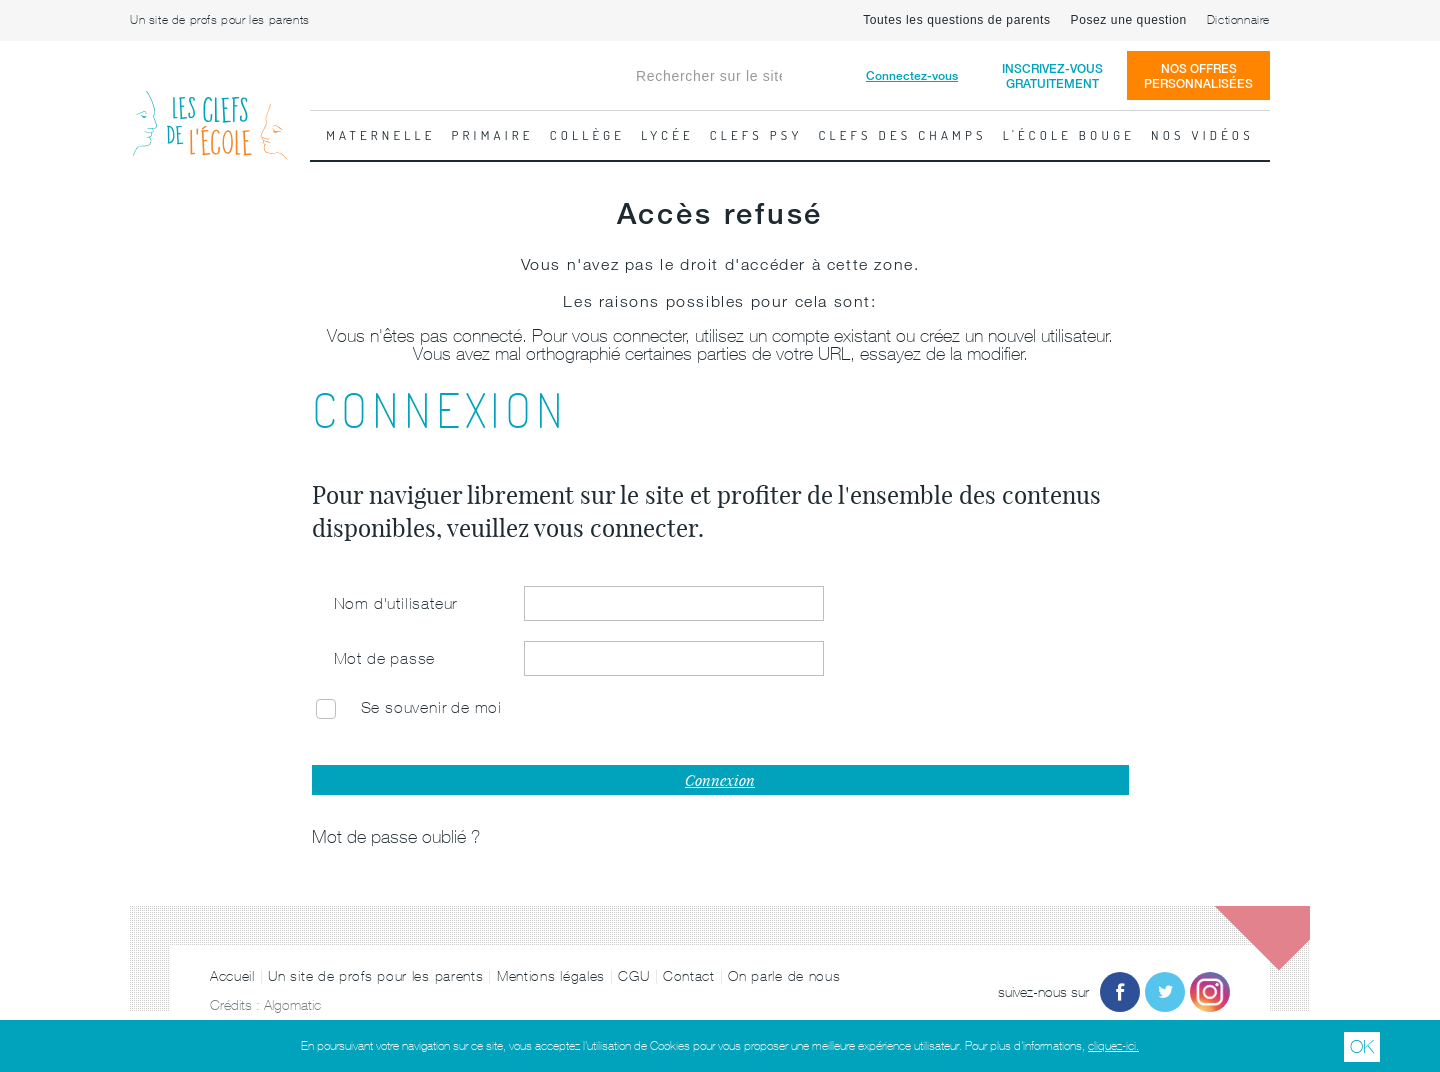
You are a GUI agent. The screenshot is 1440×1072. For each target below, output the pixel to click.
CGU (633, 976)
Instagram (1210, 992)
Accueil (232, 976)
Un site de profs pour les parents (220, 20)
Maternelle (380, 135)
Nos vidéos (1202, 135)
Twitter (1165, 992)
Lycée (667, 135)
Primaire (493, 135)
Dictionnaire (1238, 20)
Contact (689, 976)
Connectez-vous (912, 75)
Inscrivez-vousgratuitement (1052, 76)
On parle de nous (784, 976)
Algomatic (292, 1005)
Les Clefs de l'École (210, 109)
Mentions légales (551, 976)
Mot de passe (385, 658)
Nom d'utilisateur (396, 603)
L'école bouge (1069, 135)
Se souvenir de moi (431, 707)
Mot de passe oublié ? (396, 836)
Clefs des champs (903, 135)
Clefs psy (756, 135)
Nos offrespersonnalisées (1198, 76)
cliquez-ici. (1113, 1046)
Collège (588, 135)
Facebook (1120, 992)
